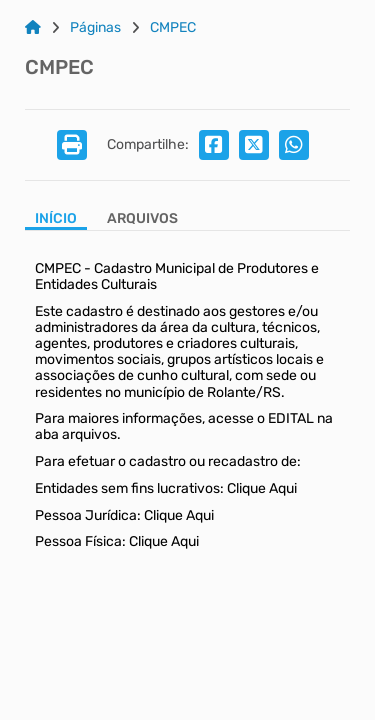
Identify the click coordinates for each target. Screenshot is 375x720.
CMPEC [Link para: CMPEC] (173, 28)
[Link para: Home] (33, 28)
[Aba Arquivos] (142, 220)
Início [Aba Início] (56, 219)
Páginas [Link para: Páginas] (95, 28)
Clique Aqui (262, 488)
